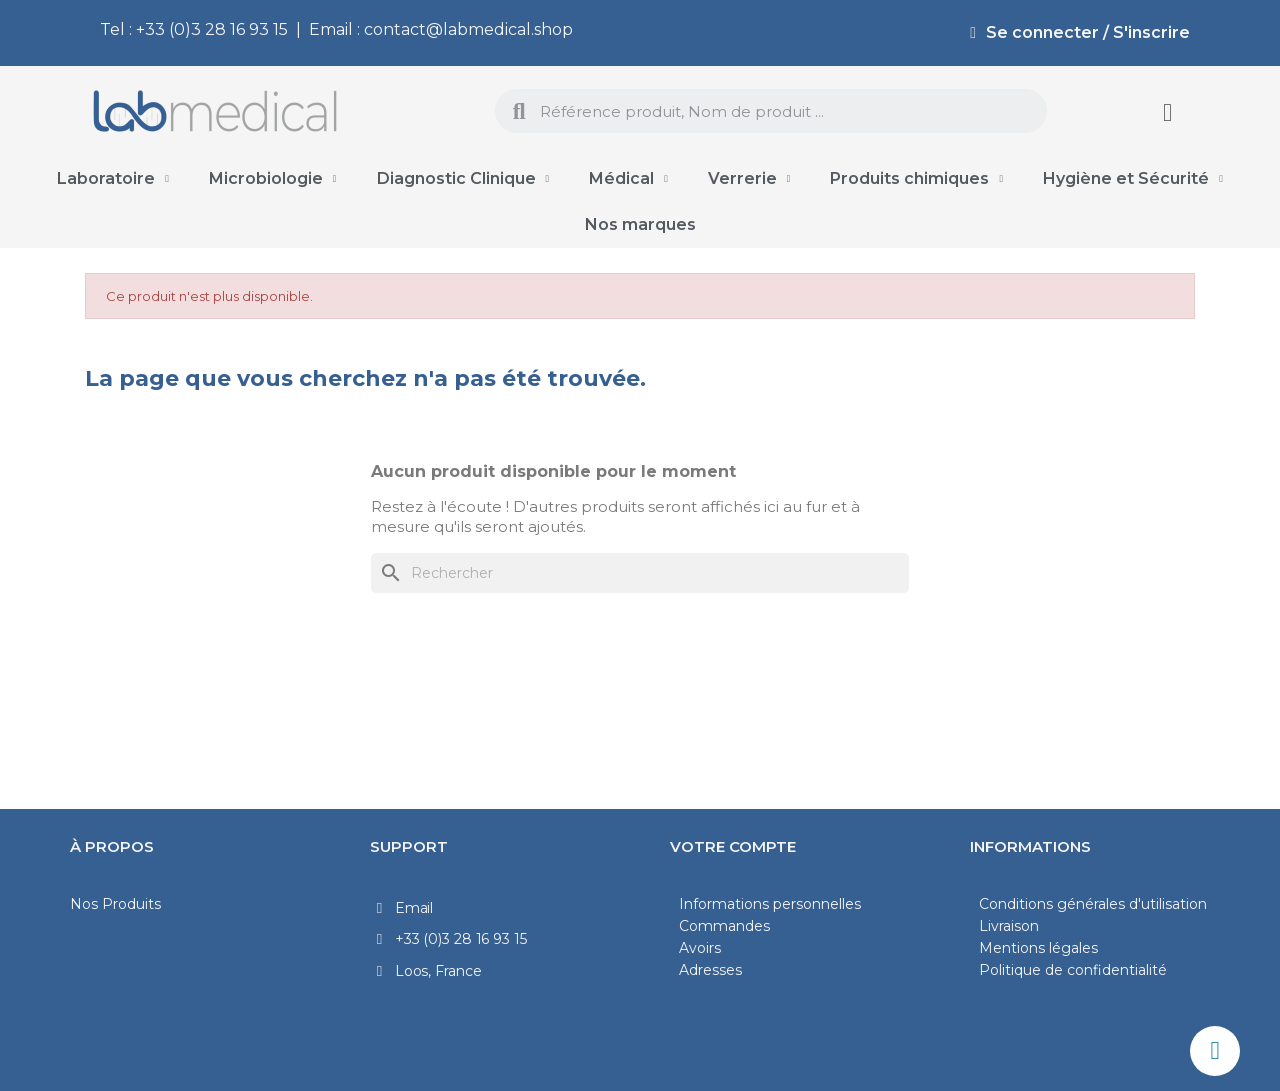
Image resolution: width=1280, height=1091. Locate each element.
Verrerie (749, 179)
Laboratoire (113, 179)
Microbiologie (273, 179)
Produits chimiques (916, 179)
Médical (628, 179)
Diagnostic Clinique (463, 179)
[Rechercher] (640, 573)
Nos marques (640, 224)
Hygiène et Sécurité (1133, 179)
